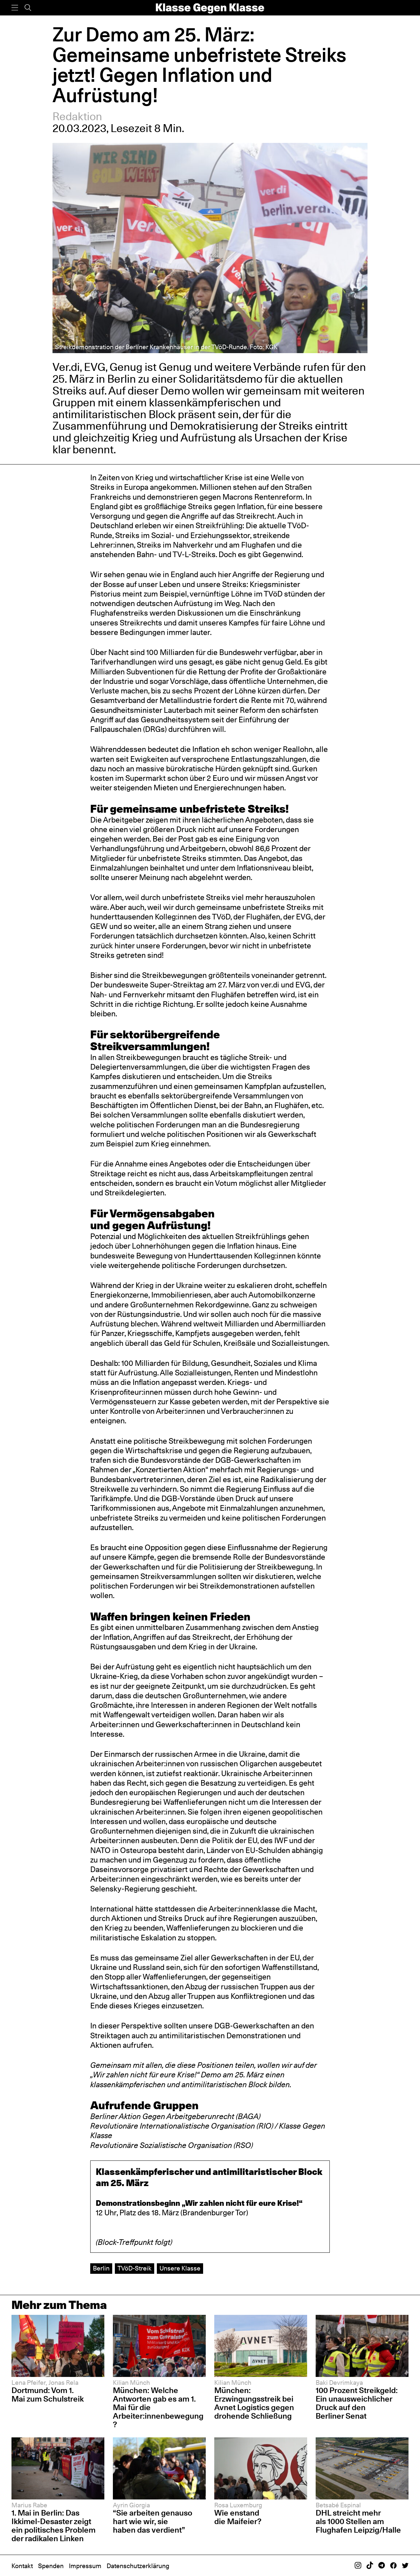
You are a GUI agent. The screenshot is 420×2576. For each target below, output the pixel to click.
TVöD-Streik (134, 2268)
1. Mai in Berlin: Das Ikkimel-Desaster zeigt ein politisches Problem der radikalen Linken (53, 2525)
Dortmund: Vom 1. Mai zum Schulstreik (47, 2394)
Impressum (85, 2566)
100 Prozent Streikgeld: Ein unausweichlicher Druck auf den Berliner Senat (357, 2403)
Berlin (101, 2268)
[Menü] (14, 7)
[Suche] (28, 7)
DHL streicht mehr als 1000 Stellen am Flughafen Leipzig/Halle (358, 2521)
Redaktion (77, 116)
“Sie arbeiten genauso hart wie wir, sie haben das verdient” (152, 2521)
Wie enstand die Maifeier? (238, 2517)
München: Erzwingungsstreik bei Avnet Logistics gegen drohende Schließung (254, 2403)
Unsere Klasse (179, 2268)
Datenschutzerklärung (138, 2566)
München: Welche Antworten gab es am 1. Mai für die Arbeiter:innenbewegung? (158, 2407)
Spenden (51, 2566)
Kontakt (22, 2566)
